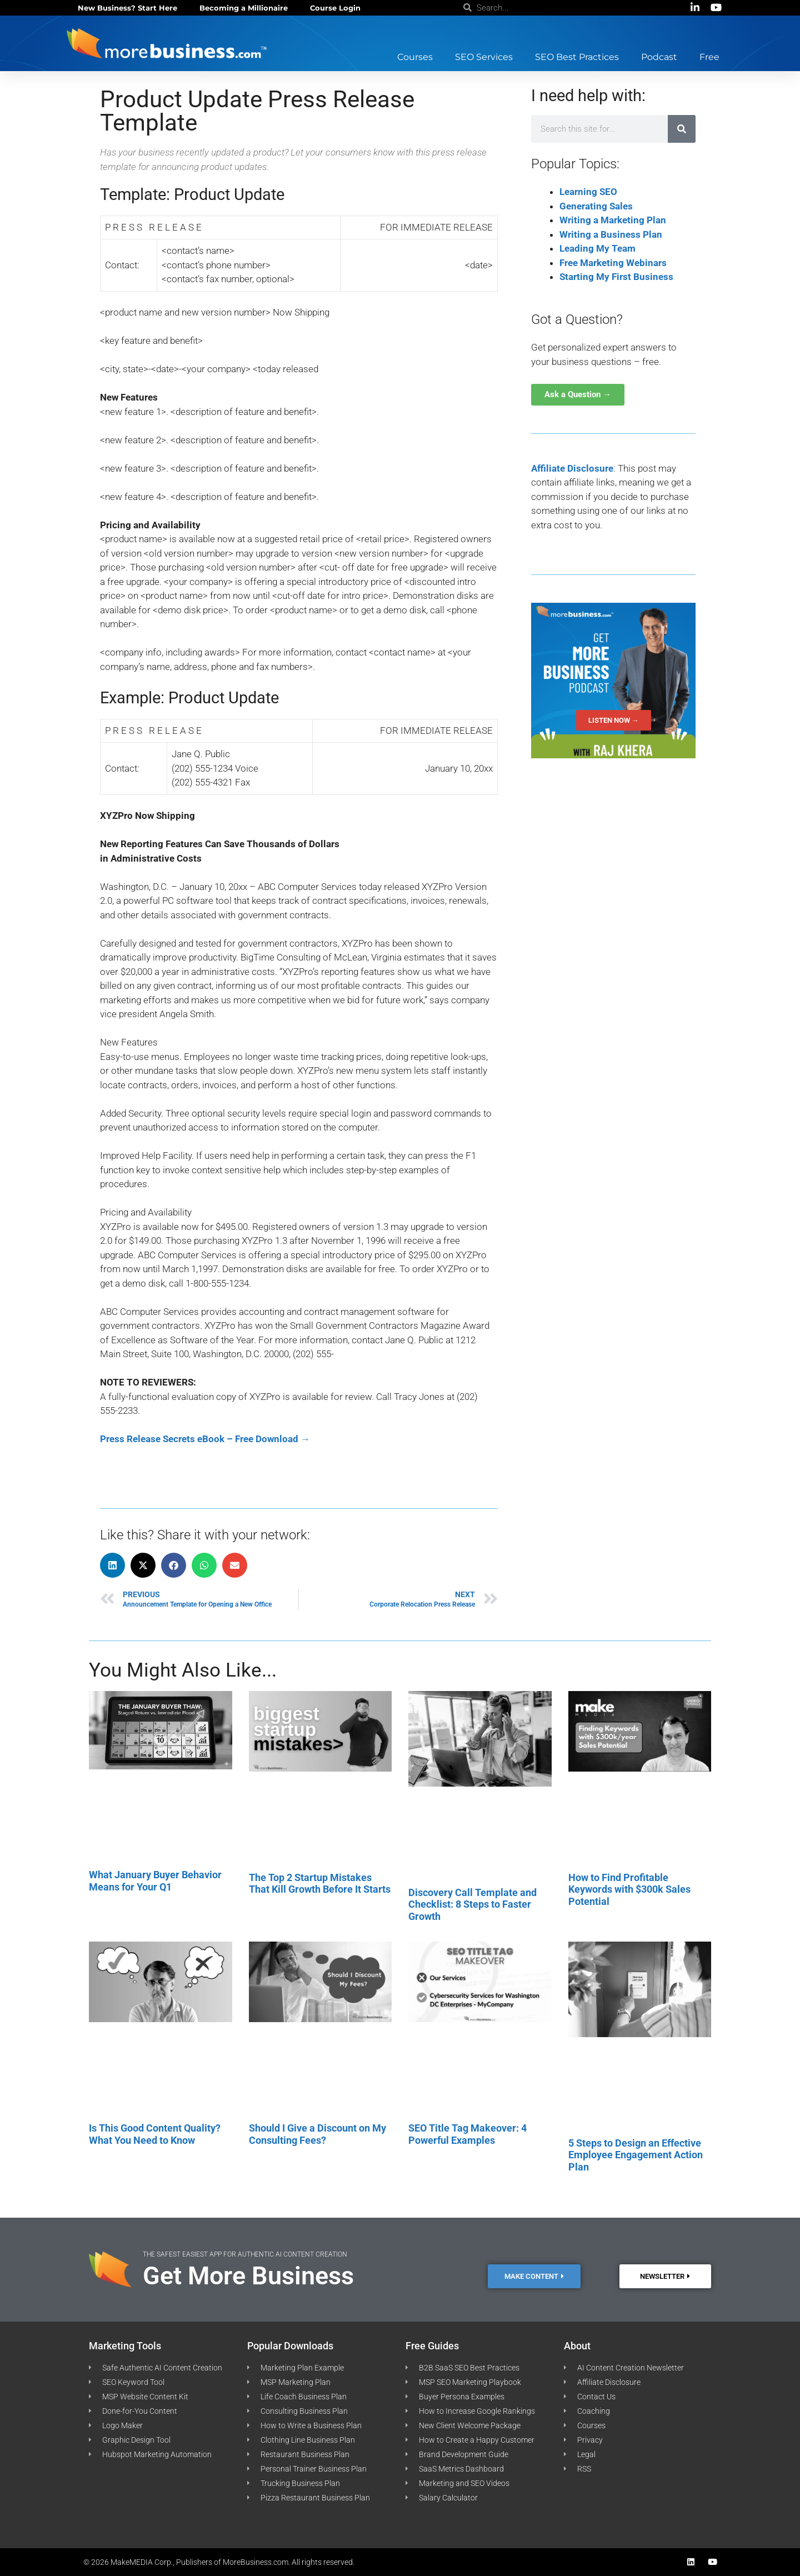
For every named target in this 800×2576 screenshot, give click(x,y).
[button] (112, 1565)
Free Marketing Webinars (613, 262)
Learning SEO (588, 191)
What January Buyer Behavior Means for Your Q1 (155, 1881)
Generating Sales (596, 206)
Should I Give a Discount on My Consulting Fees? (317, 2134)
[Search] (682, 129)
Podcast (659, 57)
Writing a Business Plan (610, 234)
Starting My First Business (616, 276)
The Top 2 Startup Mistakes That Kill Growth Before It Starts (320, 1883)
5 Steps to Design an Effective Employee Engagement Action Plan (635, 2155)
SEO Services (484, 57)
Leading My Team (597, 248)
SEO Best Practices (577, 57)
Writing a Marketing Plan (612, 220)
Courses (415, 57)
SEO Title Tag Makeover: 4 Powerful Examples (467, 2134)
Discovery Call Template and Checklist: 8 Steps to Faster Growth (472, 1904)
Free (709, 57)
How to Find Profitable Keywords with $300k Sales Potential (629, 1889)
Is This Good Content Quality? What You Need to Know (155, 2134)
